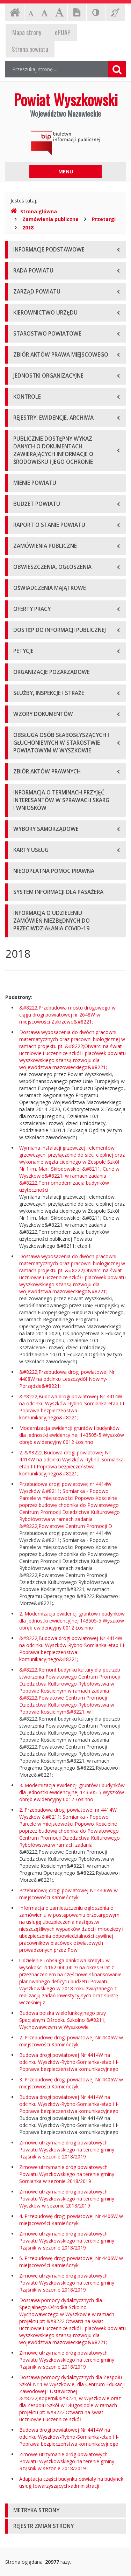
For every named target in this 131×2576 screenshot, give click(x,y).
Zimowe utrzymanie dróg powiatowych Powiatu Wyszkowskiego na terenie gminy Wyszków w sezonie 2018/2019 (66, 2198)
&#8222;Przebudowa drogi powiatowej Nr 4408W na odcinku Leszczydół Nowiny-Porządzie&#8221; (67, 1379)
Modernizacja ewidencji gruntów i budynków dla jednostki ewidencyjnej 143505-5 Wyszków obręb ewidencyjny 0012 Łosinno (71, 1435)
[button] (65, 2510)
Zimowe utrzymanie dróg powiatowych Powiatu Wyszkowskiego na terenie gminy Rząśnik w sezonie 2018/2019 (66, 2149)
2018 (28, 227)
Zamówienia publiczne (50, 219)
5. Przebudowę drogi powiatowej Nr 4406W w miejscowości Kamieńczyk (71, 2261)
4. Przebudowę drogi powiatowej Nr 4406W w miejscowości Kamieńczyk (71, 2219)
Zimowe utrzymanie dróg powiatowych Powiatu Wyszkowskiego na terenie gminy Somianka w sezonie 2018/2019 (66, 2174)
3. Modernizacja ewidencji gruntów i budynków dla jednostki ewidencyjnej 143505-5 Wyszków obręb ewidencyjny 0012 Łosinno (72, 1792)
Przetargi (104, 219)
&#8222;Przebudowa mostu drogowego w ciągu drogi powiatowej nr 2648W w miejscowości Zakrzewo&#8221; (67, 1014)
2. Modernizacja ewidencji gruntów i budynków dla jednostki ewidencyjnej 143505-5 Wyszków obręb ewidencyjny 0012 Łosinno (72, 1620)
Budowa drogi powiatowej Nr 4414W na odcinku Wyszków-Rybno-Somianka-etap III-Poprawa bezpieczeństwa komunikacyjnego (69, 2062)
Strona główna (33, 211)
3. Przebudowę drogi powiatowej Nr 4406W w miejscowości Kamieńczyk (71, 2083)
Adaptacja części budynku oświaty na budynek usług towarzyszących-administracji (71, 2482)
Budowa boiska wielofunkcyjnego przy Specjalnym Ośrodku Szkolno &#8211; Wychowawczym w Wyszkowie (62, 2020)
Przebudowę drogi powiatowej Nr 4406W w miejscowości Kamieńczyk (68, 1894)
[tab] (65, 2510)
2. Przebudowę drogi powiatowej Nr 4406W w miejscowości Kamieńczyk (71, 2041)
